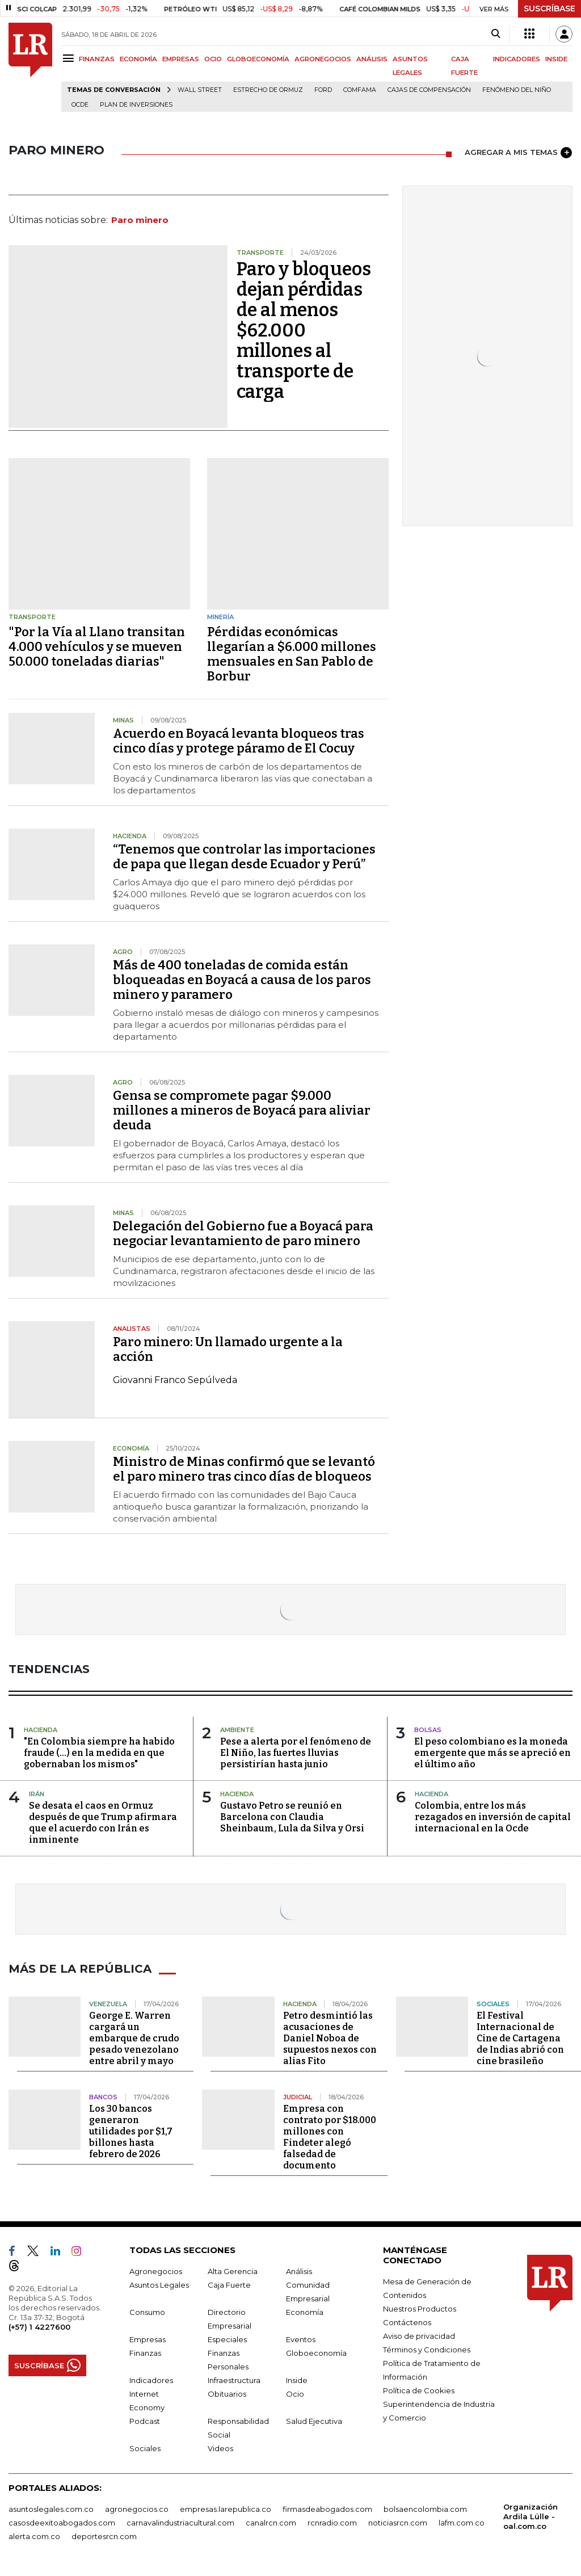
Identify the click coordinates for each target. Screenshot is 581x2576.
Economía (304, 2312)
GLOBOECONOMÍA (258, 59)
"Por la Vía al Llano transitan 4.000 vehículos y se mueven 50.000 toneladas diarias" (97, 646)
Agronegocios (155, 2271)
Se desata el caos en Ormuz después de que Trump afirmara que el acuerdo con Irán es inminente (103, 1822)
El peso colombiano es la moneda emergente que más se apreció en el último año (492, 1753)
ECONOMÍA (138, 59)
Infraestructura (234, 2380)
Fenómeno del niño (516, 90)
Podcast (144, 2421)
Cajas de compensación (429, 90)
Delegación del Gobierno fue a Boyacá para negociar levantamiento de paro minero (243, 1233)
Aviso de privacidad (419, 2335)
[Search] (495, 34)
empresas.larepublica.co (225, 2509)
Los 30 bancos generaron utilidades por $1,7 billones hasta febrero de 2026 (130, 2131)
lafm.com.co (462, 2522)
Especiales (227, 2339)
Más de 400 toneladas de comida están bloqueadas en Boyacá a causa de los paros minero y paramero (242, 979)
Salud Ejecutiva (314, 2421)
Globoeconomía (316, 2353)
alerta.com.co (34, 2536)
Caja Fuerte (229, 2284)
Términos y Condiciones (426, 2349)
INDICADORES (516, 59)
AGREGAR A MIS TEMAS (518, 152)
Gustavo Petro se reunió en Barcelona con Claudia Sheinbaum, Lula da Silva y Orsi (292, 1817)
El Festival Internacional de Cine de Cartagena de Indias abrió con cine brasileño (520, 2038)
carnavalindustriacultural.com (180, 2522)
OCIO (213, 59)
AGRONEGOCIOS (322, 59)
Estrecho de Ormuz (268, 90)
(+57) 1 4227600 (39, 2326)
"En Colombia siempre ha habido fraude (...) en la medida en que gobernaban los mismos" (99, 1753)
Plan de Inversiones (136, 104)
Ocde (80, 104)
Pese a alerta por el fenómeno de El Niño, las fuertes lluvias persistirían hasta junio (295, 1753)
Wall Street (200, 90)
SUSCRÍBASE (549, 8)
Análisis (299, 2271)
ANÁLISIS (372, 59)
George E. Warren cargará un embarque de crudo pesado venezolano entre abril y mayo (134, 2038)
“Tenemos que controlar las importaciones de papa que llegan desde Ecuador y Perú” (244, 857)
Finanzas (145, 2353)
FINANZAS (97, 59)
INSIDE (556, 59)
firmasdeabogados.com (327, 2509)
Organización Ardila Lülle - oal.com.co (530, 2516)
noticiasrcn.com (397, 2522)
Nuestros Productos (419, 2308)
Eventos (300, 2339)
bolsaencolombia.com (425, 2509)
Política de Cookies (418, 2390)
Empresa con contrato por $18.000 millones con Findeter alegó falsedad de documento (329, 2137)
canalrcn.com (271, 2522)
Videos (220, 2448)
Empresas (147, 2339)
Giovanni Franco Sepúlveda (175, 1380)
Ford (323, 90)
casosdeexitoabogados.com (62, 2522)
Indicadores (151, 2380)
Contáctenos (407, 2322)
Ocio (295, 2393)
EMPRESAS (180, 59)
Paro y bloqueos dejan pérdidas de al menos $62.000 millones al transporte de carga (304, 330)
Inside (297, 2380)
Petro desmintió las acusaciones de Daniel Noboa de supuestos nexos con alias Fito (330, 2038)
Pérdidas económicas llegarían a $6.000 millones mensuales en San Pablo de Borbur (291, 654)
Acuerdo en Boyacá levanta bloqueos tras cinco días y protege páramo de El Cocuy (238, 741)
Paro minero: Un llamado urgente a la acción (228, 1349)
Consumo (147, 2312)
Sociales (145, 2448)
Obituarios (227, 2393)
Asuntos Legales (159, 2284)
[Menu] (70, 58)
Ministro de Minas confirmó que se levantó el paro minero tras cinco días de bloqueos (244, 1469)
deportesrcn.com (104, 2536)
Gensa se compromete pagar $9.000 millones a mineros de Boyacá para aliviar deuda (242, 1110)
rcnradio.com (332, 2522)
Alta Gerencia (233, 2271)
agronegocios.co (137, 2509)
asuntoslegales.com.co (51, 2509)
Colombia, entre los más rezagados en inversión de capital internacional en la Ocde (493, 1817)
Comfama (359, 90)
